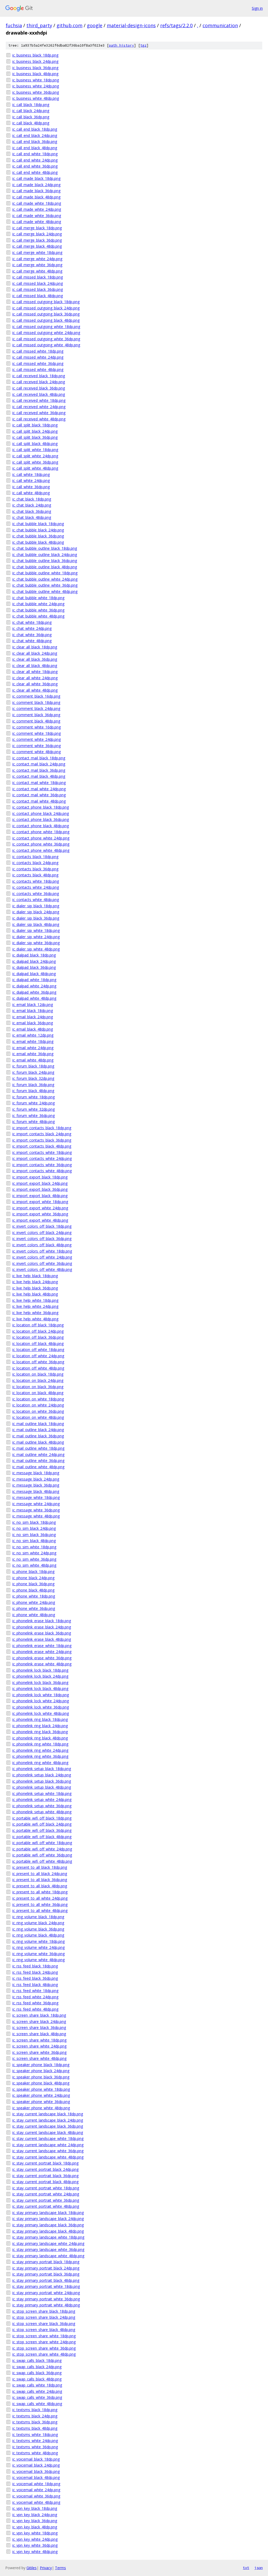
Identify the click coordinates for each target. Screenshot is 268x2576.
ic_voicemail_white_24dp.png (36, 2489)
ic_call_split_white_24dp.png (35, 455)
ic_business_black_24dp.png (35, 61)
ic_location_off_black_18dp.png (38, 1324)
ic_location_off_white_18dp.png (38, 1349)
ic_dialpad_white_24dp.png (34, 985)
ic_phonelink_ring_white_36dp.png (40, 1756)
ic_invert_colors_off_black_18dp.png (41, 1226)
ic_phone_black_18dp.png (33, 1571)
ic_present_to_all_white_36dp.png (40, 1904)
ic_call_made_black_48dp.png (36, 196)
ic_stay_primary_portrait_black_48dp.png (45, 2280)
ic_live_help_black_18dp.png (35, 1275)
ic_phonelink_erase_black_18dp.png (41, 1620)
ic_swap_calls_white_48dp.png (37, 2403)
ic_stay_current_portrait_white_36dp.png (45, 2200)
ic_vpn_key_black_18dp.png (34, 2508)
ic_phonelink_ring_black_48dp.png (40, 1737)
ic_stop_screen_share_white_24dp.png (44, 2341)
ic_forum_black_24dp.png (33, 1072)
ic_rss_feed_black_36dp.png (35, 1978)
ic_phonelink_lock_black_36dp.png (40, 1682)
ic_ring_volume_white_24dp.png (38, 1947)
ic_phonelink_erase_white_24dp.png (41, 1651)
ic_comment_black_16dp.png (36, 696)
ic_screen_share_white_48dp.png (39, 2058)
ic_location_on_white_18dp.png (38, 1399)
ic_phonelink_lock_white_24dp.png (40, 1700)
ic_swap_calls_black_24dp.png (37, 2366)
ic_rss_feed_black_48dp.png (35, 1984)
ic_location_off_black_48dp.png (38, 1343)
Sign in (257, 8)
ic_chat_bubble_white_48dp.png (38, 616)
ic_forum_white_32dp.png (33, 1109)
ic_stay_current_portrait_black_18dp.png (45, 2163)
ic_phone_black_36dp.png (33, 1583)
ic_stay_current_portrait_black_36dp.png (45, 2175)
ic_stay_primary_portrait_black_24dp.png (45, 2268)
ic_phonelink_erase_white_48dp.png (41, 1663)
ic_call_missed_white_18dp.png (37, 351)
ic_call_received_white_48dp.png (38, 418)
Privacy (46, 2567)
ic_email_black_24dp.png (32, 1016)
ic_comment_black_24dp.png (36, 708)
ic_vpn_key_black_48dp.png (34, 2526)
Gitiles (31, 2567)
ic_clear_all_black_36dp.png (34, 659)
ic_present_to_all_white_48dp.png (40, 1910)
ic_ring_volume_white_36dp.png (38, 1953)
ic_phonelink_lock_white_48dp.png (40, 1713)
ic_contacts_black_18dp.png (35, 856)
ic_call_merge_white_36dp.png (37, 264)
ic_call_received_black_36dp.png (38, 388)
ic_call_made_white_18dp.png (36, 203)
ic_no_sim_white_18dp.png (34, 1546)
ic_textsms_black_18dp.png (34, 2409)
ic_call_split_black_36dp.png (35, 437)
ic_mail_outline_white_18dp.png (38, 1448)
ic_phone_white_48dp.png (33, 1614)
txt (246, 2567)
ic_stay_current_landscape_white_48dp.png (47, 2157)
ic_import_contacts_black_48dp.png (41, 1146)
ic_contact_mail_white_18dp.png (39, 782)
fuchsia (14, 25)
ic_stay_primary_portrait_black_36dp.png (45, 2274)
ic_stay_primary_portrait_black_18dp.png (45, 2261)
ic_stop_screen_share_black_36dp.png (43, 2323)
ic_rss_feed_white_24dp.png (35, 1996)
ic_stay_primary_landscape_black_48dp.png (48, 2231)
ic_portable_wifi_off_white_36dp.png (42, 1854)
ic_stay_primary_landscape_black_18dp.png (48, 2212)
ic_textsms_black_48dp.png (34, 2428)
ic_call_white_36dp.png (31, 486)
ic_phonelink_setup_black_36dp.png (41, 1781)
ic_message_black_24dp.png (35, 1479)
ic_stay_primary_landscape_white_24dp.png (48, 2243)
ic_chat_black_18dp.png (31, 499)
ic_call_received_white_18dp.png (38, 400)
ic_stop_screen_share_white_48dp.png (44, 2354)
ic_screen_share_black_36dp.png (39, 2027)
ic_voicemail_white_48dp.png (36, 2502)
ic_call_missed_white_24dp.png (37, 357)
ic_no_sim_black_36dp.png (34, 1534)
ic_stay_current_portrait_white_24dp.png (45, 2193)
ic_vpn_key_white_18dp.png (35, 2532)
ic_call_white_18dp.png (31, 474)
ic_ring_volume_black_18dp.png (38, 1916)
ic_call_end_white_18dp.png (35, 153)
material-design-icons (131, 25)
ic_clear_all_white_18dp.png (35, 671)
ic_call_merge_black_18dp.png (37, 227)
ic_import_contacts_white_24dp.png (42, 1158)
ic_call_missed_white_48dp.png (37, 369)
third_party (39, 25)
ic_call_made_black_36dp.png (36, 190)
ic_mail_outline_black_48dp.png (38, 1442)
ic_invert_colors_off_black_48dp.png (41, 1244)
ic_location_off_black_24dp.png (38, 1331)
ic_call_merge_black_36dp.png (37, 240)
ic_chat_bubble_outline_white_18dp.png (44, 572)
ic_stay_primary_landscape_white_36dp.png (48, 2249)
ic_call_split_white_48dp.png (35, 468)
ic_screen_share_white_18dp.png (39, 2040)
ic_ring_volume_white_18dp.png (38, 1941)
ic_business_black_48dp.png (35, 73)
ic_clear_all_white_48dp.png (35, 690)
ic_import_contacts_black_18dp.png (41, 1127)
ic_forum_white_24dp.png (33, 1102)
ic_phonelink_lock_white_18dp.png (40, 1694)
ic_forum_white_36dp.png (33, 1115)
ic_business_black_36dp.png (35, 67)
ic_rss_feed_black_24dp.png (35, 1972)
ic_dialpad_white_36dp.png (34, 992)
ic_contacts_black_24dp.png (35, 862)
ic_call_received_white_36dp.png (38, 412)
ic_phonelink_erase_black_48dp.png (41, 1639)
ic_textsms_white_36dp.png (35, 2446)
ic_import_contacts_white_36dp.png (42, 1164)
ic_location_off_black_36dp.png (38, 1337)
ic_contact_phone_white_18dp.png (40, 831)
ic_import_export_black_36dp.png (40, 1189)
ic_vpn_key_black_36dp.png (34, 2520)
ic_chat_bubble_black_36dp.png (38, 535)
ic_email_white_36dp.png (32, 1053)
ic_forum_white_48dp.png (33, 1121)
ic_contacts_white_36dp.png (35, 893)
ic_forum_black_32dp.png (33, 1078)
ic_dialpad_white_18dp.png (34, 979)
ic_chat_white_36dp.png (32, 634)
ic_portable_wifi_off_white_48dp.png (42, 1861)
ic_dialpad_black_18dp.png (34, 955)
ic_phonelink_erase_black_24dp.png (41, 1626)
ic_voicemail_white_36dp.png (36, 2496)
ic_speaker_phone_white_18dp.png (41, 2089)
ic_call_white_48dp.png (31, 492)
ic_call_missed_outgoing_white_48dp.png (46, 344)
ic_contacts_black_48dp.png (35, 874)
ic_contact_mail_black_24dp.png (38, 763)
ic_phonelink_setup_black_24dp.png (41, 1774)
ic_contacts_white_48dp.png (35, 899)
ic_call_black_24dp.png (30, 110)
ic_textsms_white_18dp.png (35, 2434)
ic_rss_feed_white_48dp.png (35, 2009)
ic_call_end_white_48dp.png (35, 172)
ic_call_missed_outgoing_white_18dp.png (46, 326)
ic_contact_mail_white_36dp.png (39, 794)
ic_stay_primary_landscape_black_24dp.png (48, 2218)
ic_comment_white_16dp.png (36, 727)
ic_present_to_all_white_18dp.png (40, 1891)
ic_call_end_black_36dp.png (34, 141)
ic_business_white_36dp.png (35, 92)
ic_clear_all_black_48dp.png (34, 665)
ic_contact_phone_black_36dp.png (40, 819)
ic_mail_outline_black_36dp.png (38, 1435)
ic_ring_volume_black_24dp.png (38, 1922)
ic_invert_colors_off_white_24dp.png (42, 1257)
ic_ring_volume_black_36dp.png (38, 1929)
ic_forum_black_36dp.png (33, 1084)
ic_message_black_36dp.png (35, 1485)
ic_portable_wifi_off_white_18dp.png (42, 1842)
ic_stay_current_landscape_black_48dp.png (47, 2132)
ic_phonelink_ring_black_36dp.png (40, 1731)
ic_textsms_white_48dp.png (35, 2452)
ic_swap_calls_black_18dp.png (37, 2360)
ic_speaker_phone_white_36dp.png (41, 2101)
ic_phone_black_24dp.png (33, 1577)
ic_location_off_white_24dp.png (38, 1355)
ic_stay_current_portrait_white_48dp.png (45, 2206)
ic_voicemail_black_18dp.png (36, 2459)
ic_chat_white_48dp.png (32, 640)
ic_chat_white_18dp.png (32, 622)
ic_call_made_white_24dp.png (36, 209)
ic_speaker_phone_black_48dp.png (40, 2082)
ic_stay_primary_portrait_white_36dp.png (46, 2298)
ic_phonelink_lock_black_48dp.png (40, 1688)
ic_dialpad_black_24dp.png (34, 961)
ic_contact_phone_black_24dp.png (40, 813)
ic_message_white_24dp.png (36, 1503)
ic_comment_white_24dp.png (36, 739)
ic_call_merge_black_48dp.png (37, 246)
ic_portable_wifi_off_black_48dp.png (41, 1836)
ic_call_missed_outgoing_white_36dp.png (46, 338)
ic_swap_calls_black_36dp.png (37, 2372)
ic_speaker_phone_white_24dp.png (41, 2095)
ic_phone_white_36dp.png (33, 1608)
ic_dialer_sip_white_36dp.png (36, 942)
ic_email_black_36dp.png (32, 1022)
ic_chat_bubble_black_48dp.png (38, 542)
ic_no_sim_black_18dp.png (34, 1522)
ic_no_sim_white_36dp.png (34, 1559)
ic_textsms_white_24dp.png (35, 2440)
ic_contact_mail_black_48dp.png (38, 776)
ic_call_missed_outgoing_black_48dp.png (46, 320)
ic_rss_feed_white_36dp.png (35, 2002)
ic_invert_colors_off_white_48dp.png (42, 1269)
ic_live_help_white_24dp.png (35, 1306)
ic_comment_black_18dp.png (36, 702)
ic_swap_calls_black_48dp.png (37, 2379)
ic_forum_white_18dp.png (33, 1096)
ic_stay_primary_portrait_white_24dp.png (46, 2292)
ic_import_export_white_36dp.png (40, 1213)
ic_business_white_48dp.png (35, 98)
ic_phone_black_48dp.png (33, 1590)
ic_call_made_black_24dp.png (36, 184)
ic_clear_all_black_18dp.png (34, 646)
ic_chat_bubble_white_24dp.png (38, 603)
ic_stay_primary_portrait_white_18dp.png (46, 2286)
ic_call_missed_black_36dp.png (37, 289)
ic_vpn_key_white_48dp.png (35, 2551)
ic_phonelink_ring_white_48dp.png (40, 1762)
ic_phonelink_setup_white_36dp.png (41, 1805)
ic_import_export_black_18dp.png (40, 1177)
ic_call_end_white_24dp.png (35, 160)
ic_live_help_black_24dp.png (35, 1281)
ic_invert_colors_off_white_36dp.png (42, 1263)
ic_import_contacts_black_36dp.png (41, 1140)
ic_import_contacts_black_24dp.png (41, 1133)
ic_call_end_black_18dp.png (34, 129)
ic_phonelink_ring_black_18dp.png (40, 1719)
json (258, 2567)
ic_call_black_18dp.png (30, 104)
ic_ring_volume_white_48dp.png (38, 1959)
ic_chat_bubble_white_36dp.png (38, 610)
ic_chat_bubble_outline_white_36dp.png (44, 585)
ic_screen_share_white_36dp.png (39, 2052)
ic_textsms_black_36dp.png (34, 2421)
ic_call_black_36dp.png (30, 116)
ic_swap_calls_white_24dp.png (37, 2391)
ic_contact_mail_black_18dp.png (38, 757)
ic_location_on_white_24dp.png (38, 1405)
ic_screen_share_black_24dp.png (39, 2021)
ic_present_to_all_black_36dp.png (39, 1879)
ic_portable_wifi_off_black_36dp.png (41, 1830)
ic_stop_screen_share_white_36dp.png (44, 2348)
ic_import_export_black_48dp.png (40, 1195)
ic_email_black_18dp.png (32, 1010)
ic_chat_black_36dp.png (31, 511)
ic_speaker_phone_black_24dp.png (40, 2070)
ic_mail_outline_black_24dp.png (38, 1429)
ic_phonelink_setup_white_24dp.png (41, 1799)
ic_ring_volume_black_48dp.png (38, 1935)
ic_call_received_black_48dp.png (38, 394)
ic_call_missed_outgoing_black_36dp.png (46, 313)
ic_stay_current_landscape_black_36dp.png (47, 2126)
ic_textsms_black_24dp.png (34, 2415)
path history (121, 45)
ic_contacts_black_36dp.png (35, 868)
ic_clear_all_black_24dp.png (34, 653)
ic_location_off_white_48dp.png (38, 1368)
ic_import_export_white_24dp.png (40, 1207)
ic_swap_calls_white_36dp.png (37, 2397)
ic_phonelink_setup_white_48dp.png (41, 1811)
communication (220, 25)
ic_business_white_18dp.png (35, 79)
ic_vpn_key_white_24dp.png (35, 2539)
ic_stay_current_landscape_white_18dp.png (47, 2138)
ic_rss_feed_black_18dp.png (35, 1965)
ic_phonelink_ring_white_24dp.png (40, 1750)
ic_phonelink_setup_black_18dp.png (41, 1768)
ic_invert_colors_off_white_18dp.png (42, 1251)
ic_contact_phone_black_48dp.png (40, 825)
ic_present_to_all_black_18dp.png (39, 1867)
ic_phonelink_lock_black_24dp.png (40, 1676)
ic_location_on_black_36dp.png (37, 1386)
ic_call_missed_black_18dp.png (37, 277)
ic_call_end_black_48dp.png (34, 147)
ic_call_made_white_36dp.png (36, 215)
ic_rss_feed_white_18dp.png (35, 1990)
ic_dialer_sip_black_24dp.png (35, 911)
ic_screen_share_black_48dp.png (39, 2033)
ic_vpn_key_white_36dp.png (35, 2545)
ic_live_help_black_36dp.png (35, 1288)
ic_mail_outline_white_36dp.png (38, 1460)
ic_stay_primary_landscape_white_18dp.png (48, 2237)
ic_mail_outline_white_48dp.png (38, 1466)
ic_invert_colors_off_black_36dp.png (41, 1238)
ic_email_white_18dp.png (32, 1041)
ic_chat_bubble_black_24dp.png (38, 529)
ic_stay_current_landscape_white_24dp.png (47, 2144)
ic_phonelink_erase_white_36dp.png (41, 1657)
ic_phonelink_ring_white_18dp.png (40, 1744)
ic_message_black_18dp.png (35, 1472)
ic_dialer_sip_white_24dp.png (36, 936)
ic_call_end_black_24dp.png (34, 135)
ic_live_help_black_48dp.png (35, 1294)
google (94, 25)
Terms (60, 2567)
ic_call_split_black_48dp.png (35, 443)
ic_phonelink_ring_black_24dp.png (40, 1725)
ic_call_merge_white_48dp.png (37, 271)
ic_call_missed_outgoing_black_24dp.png (46, 307)
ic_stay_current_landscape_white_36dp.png (47, 2150)
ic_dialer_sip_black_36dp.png (35, 918)
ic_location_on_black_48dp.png (37, 1392)
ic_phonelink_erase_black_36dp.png (41, 1633)
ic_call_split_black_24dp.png (35, 431)
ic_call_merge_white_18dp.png (37, 252)
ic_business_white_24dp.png (35, 86)
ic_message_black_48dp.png (35, 1491)
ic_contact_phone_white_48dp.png (40, 850)
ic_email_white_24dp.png (32, 1047)
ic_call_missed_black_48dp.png (37, 295)
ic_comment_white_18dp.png (36, 733)
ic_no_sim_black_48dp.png (34, 1540)
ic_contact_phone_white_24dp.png (40, 838)
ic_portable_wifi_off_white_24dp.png (42, 1848)
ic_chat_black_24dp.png (31, 505)
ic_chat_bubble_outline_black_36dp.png (44, 560)
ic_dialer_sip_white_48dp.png (36, 949)
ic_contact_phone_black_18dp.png (40, 807)
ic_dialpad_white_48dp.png (34, 998)
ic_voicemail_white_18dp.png (36, 2483)
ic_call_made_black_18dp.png (36, 178)
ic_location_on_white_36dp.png (38, 1411)
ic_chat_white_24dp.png (32, 628)
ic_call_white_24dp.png (31, 480)
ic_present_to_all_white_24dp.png (40, 1898)
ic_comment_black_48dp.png (36, 721)
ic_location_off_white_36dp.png (38, 1361)
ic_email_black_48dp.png (32, 1029)
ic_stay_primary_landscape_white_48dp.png (48, 2255)
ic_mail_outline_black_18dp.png (38, 1423)
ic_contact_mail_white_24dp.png (39, 788)
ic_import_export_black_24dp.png (40, 1183)
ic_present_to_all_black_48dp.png (39, 1885)
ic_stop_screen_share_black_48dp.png (43, 2329)
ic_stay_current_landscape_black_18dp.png (47, 2113)
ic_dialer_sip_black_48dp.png (35, 924)
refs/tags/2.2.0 (176, 25)
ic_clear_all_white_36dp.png (35, 683)
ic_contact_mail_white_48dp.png (39, 801)
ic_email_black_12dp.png (32, 1004)
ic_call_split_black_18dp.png (35, 424)
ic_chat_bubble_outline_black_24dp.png (44, 554)
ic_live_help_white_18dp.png (35, 1300)
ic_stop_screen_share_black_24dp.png (43, 2317)
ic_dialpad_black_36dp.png (34, 967)
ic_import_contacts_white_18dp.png (42, 1152)
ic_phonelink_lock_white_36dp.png (40, 1707)
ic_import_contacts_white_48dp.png (42, 1170)
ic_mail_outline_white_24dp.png (38, 1454)
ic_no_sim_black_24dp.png (34, 1528)
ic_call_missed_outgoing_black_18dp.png (46, 301)
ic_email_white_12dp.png (32, 1035)
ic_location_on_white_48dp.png (38, 1417)
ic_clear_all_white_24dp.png (35, 677)
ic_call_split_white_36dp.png (35, 462)
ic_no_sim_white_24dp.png (34, 1552)
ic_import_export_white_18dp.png (40, 1201)
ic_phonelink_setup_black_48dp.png (41, 1787)
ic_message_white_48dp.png (36, 1516)
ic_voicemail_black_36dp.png (36, 2471)
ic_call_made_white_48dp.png (36, 221)
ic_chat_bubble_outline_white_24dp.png (44, 579)
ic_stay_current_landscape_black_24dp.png (47, 2120)
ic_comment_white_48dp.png (36, 751)
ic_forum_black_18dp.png (33, 1066)
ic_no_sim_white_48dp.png (34, 1565)
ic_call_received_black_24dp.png (38, 381)
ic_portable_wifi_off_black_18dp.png (41, 1818)
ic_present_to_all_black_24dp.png (39, 1873)
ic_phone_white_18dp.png (33, 1596)
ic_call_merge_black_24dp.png (37, 233)
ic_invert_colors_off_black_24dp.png (41, 1232)
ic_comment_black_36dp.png (36, 714)
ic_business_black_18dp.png (35, 55)
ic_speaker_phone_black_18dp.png (40, 2064)
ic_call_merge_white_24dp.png (37, 258)
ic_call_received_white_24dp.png (38, 406)
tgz (143, 45)
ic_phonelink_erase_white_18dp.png (41, 1645)
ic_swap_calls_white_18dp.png (37, 2385)
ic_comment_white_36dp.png (36, 745)
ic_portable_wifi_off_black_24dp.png (41, 1824)
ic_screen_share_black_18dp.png (39, 2015)
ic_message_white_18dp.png (36, 1497)
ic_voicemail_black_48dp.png (36, 2477)
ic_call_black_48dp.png (30, 122)
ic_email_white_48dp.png (32, 1060)
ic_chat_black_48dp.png (31, 517)
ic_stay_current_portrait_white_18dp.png (45, 2187)
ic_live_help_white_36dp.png (35, 1312)
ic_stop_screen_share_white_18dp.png (44, 2335)
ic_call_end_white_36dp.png (35, 166)
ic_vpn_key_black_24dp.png (34, 2514)
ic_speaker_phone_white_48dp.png (41, 2107)
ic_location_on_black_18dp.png (37, 1374)
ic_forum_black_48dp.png (33, 1090)
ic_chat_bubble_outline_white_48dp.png (44, 591)
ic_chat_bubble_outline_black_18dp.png (44, 548)
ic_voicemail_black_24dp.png (36, 2465)
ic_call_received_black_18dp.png (38, 375)
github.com (69, 25)
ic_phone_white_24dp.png (33, 1602)
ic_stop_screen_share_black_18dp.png (43, 2311)
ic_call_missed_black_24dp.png (37, 283)
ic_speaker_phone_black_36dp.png (40, 2076)
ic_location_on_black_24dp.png (37, 1380)
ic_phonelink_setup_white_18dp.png (41, 1793)
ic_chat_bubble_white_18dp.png (38, 597)
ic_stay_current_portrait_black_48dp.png (45, 2181)
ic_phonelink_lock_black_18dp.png (40, 1670)
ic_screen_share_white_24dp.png (39, 2046)
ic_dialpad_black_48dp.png (34, 973)
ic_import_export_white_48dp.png (40, 1220)
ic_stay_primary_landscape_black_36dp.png (48, 2224)
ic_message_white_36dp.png (36, 1509)
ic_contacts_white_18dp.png (35, 881)
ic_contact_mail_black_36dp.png (38, 770)
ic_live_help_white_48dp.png (35, 1318)
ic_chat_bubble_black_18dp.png (38, 523)
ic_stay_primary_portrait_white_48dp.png (46, 2304)
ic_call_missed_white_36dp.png (37, 363)
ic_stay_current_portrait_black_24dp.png (45, 2169)
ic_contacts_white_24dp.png (35, 887)
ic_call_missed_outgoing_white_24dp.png (46, 332)
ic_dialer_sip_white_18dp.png (36, 930)
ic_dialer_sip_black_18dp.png (35, 905)
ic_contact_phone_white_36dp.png (40, 844)
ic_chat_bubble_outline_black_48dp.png (44, 566)
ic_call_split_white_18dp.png (35, 449)
